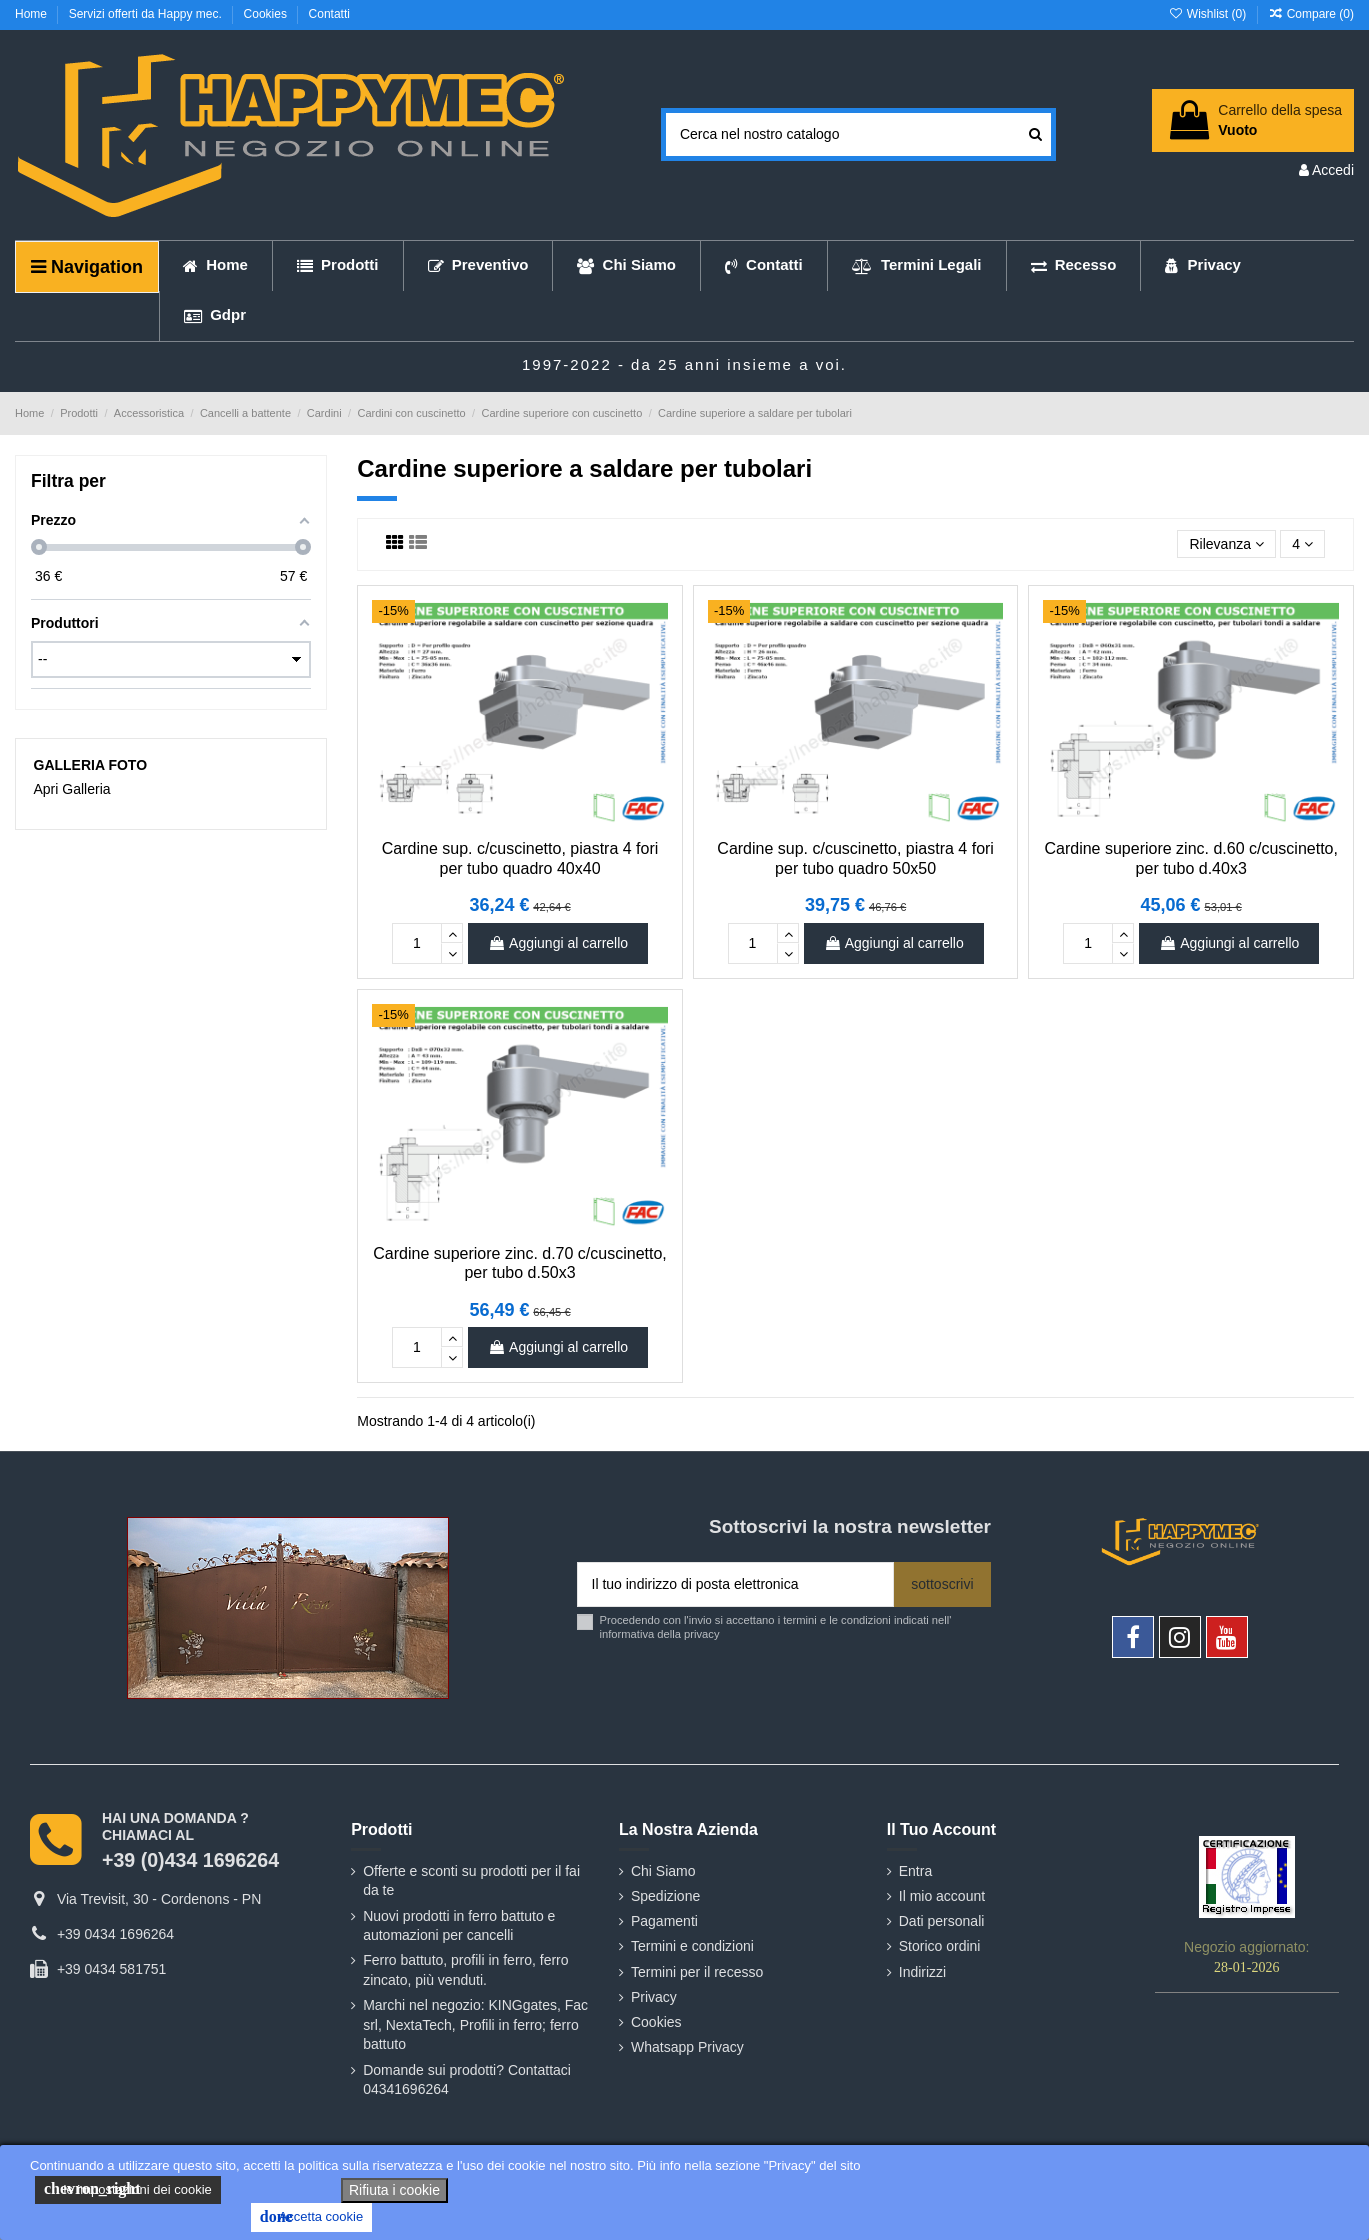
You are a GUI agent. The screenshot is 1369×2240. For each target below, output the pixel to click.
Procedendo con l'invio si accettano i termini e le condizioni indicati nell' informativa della (776, 1626)
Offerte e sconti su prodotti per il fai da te (471, 1881)
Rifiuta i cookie (394, 2190)
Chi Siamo (663, 1871)
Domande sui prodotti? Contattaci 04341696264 (467, 2080)
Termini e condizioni (692, 1946)
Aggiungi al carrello (558, 943)
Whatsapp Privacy (687, 2047)
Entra (915, 1871)
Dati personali (942, 1921)
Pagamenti (664, 1921)
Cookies (267, 14)
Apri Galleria (72, 789)
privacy (701, 1634)
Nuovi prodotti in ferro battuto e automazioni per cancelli (459, 1926)
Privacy (654, 1997)
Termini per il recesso (697, 1972)
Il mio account (942, 1896)
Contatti (329, 14)
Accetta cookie (311, 2217)
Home (32, 14)
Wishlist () (1208, 14)
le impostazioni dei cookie (128, 2189)
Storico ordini (940, 1946)
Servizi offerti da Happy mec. (147, 14)
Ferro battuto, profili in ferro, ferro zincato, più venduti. (465, 1970)
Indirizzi (922, 1972)
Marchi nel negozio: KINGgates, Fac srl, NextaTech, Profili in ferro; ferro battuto (475, 2024)
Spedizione (665, 1896)
